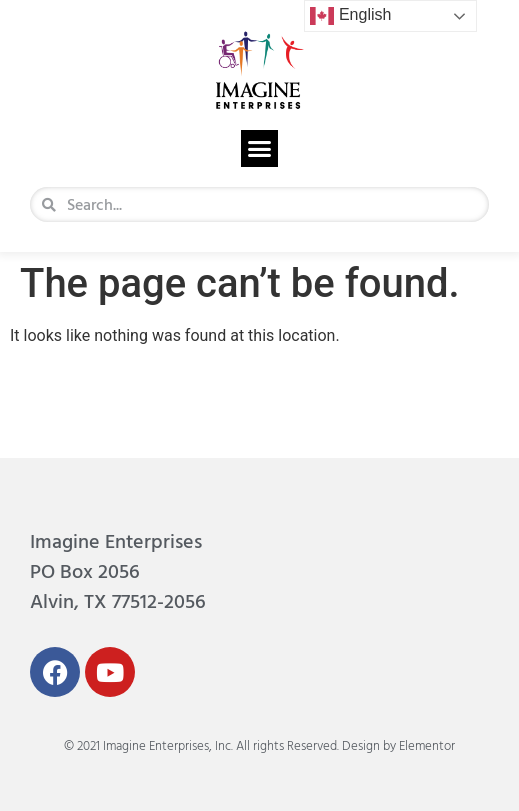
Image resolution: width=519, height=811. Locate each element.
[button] (260, 149)
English (350, 16)
